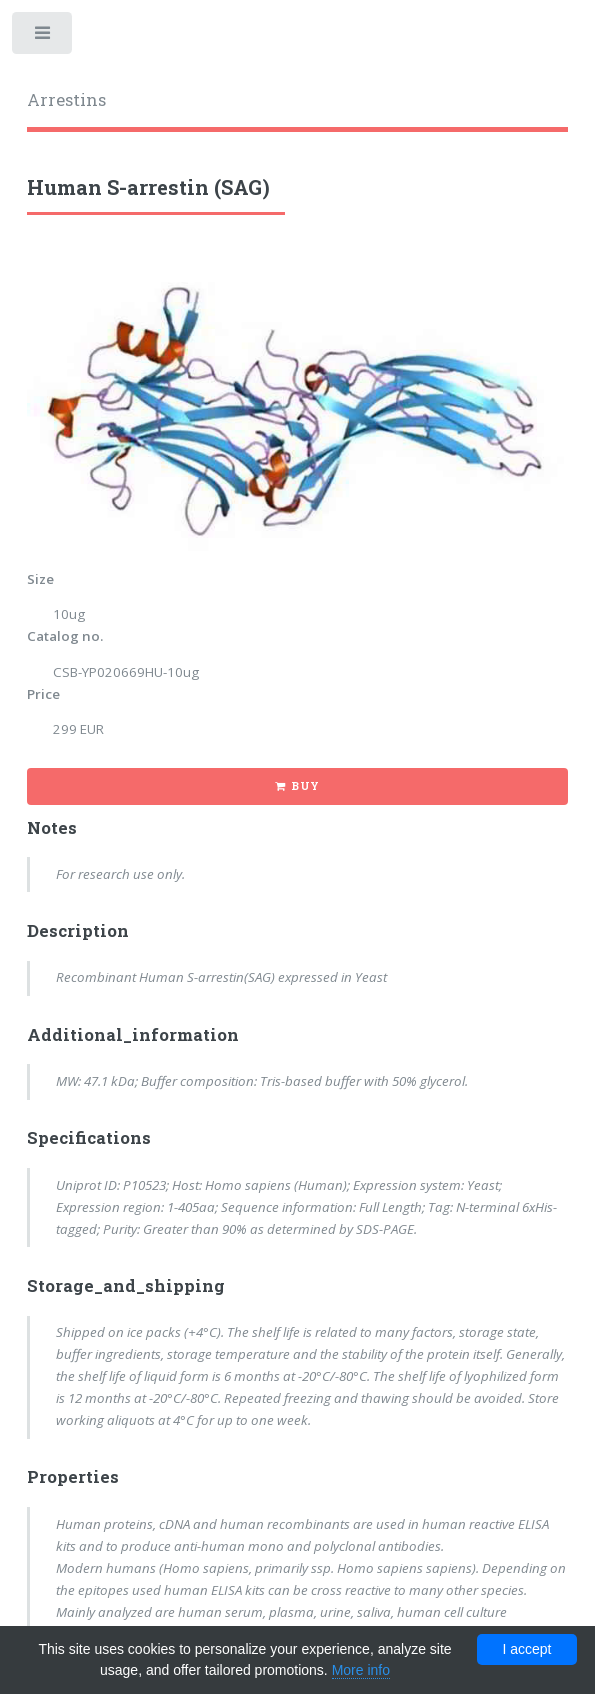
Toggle (43, 37)
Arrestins (66, 100)
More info (361, 1670)
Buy (305, 786)
